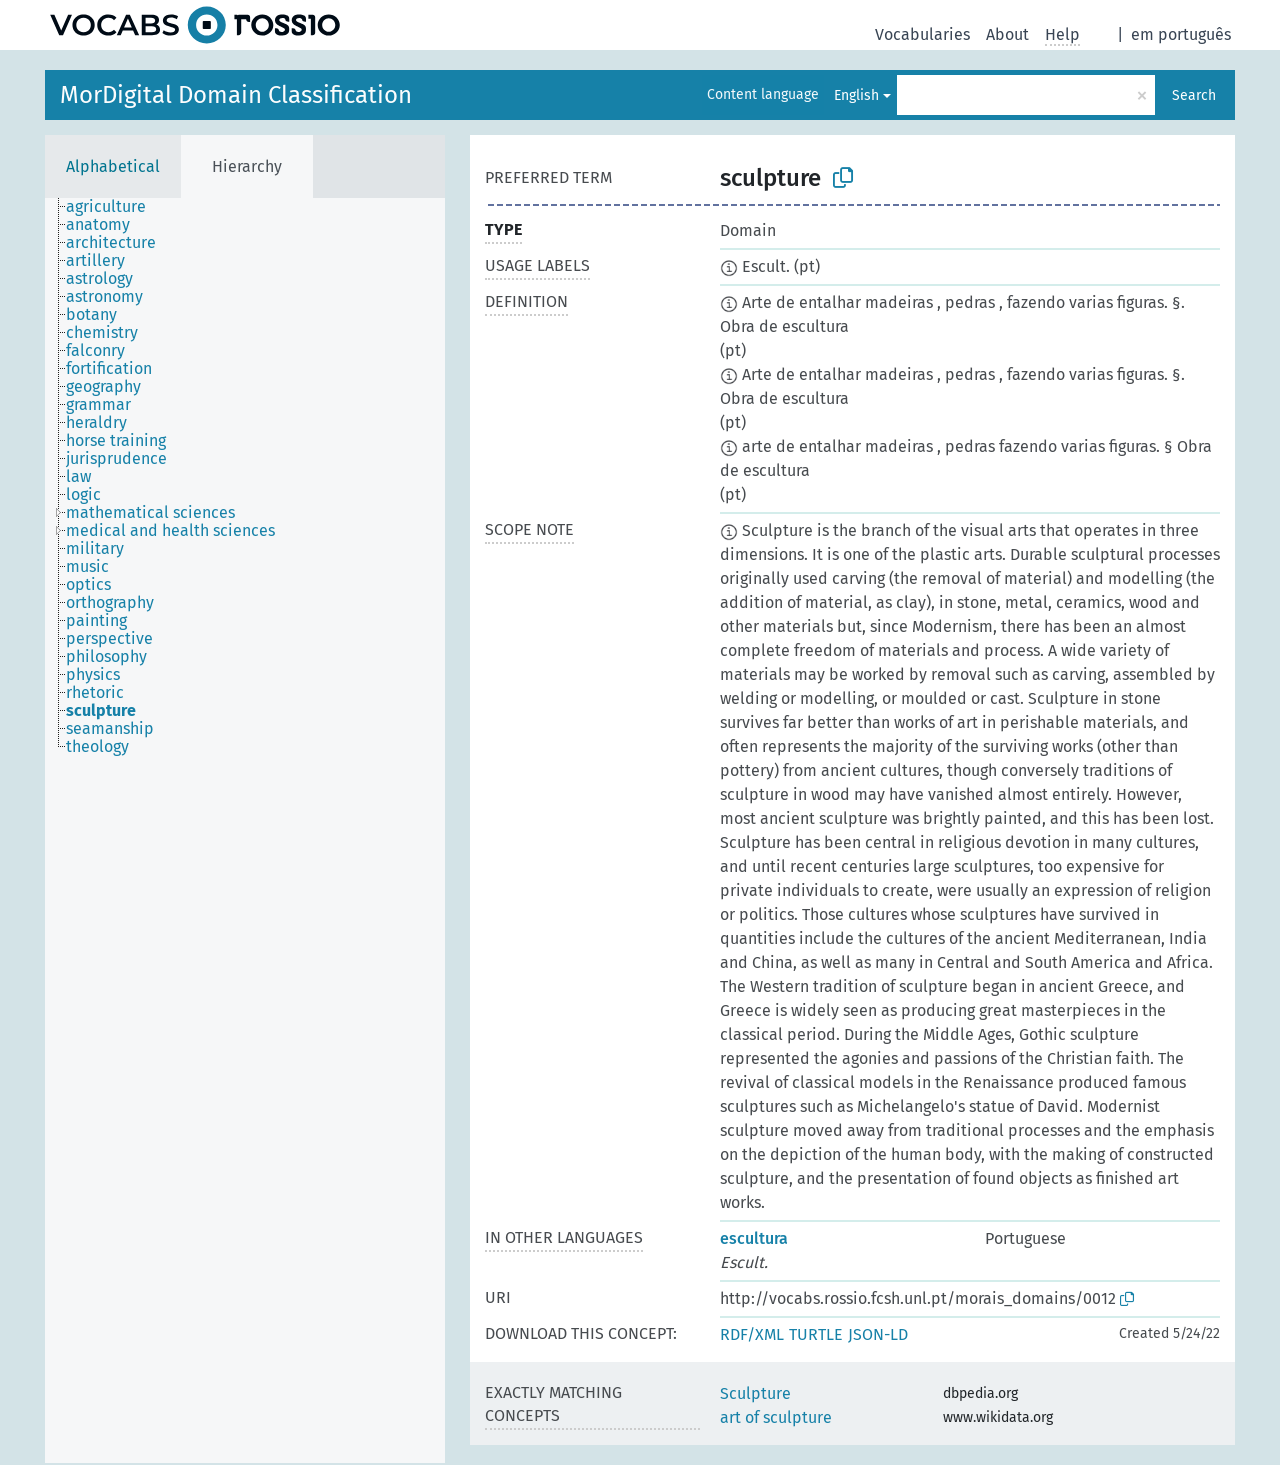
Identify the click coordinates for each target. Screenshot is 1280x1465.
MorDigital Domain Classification (236, 95)
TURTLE (816, 1334)
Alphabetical (113, 166)
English (856, 95)
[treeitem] (114, 207)
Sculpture (755, 1393)
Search (1194, 95)
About (1007, 34)
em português (1181, 34)
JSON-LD (878, 1334)
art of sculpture (776, 1417)
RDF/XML (752, 1334)
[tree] (245, 830)
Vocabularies (922, 34)
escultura (754, 1238)
